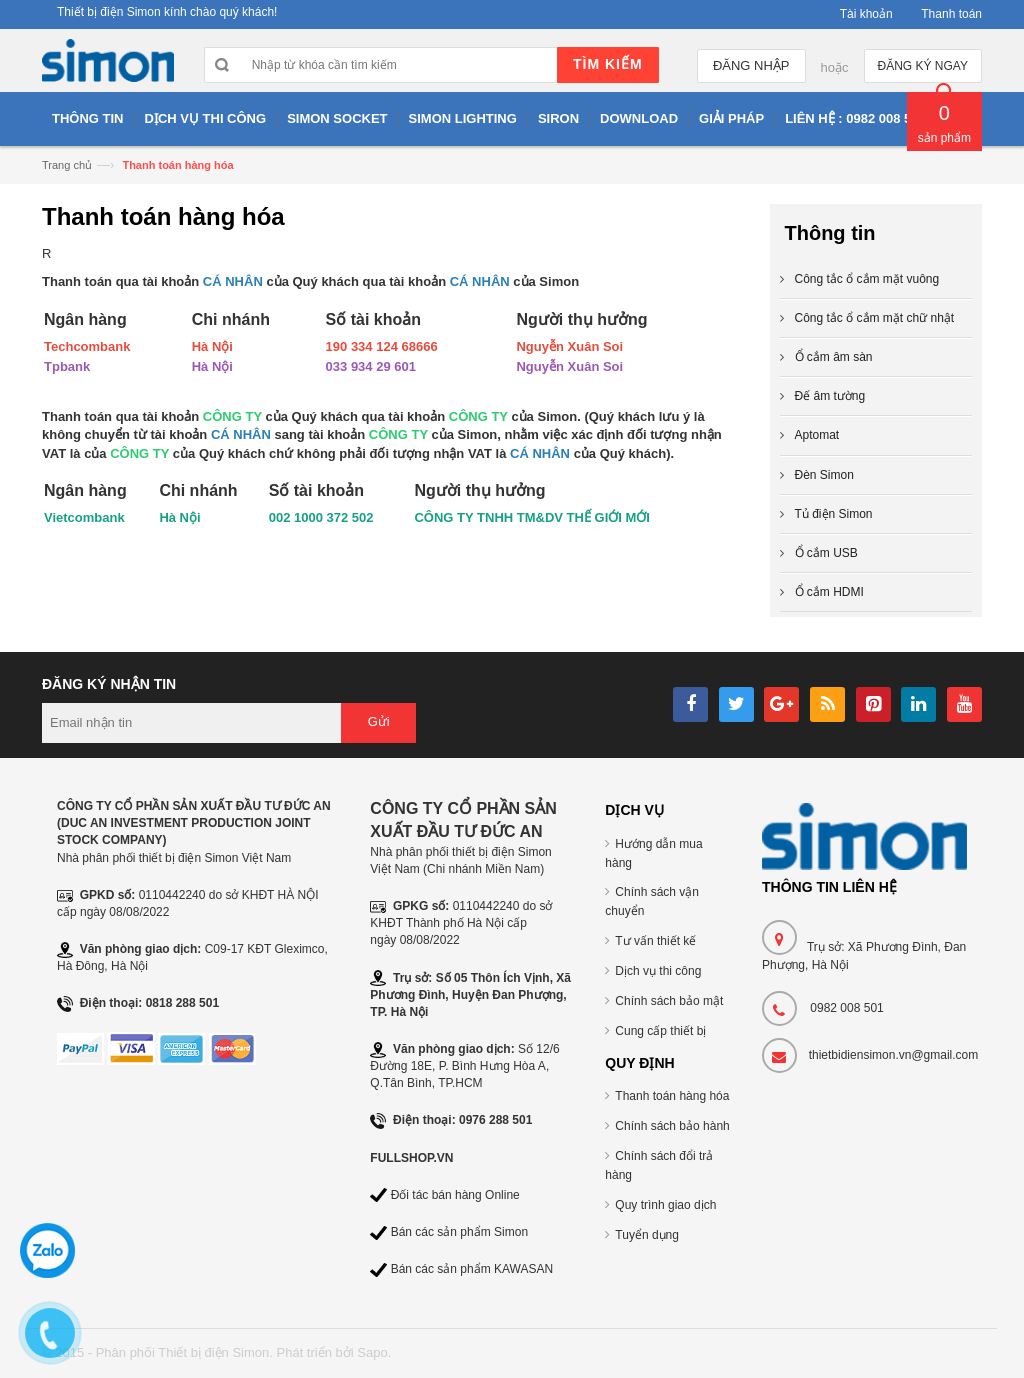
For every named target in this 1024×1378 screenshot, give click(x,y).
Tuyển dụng (647, 1235)
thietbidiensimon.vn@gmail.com (894, 1055)
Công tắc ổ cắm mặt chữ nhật (875, 318)
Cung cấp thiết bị (660, 1031)
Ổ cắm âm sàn (834, 357)
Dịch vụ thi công (658, 971)
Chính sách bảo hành (672, 1126)
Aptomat (817, 435)
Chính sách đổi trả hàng (659, 1165)
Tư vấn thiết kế (655, 941)
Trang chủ (67, 165)
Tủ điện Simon (834, 514)
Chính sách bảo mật (669, 1001)
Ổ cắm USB (826, 553)
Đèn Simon (824, 475)
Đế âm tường (830, 396)
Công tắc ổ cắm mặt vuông (867, 279)
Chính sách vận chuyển (652, 901)
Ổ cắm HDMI (829, 592)
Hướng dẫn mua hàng (653, 853)
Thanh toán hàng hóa (672, 1096)
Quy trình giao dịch (665, 1205)
